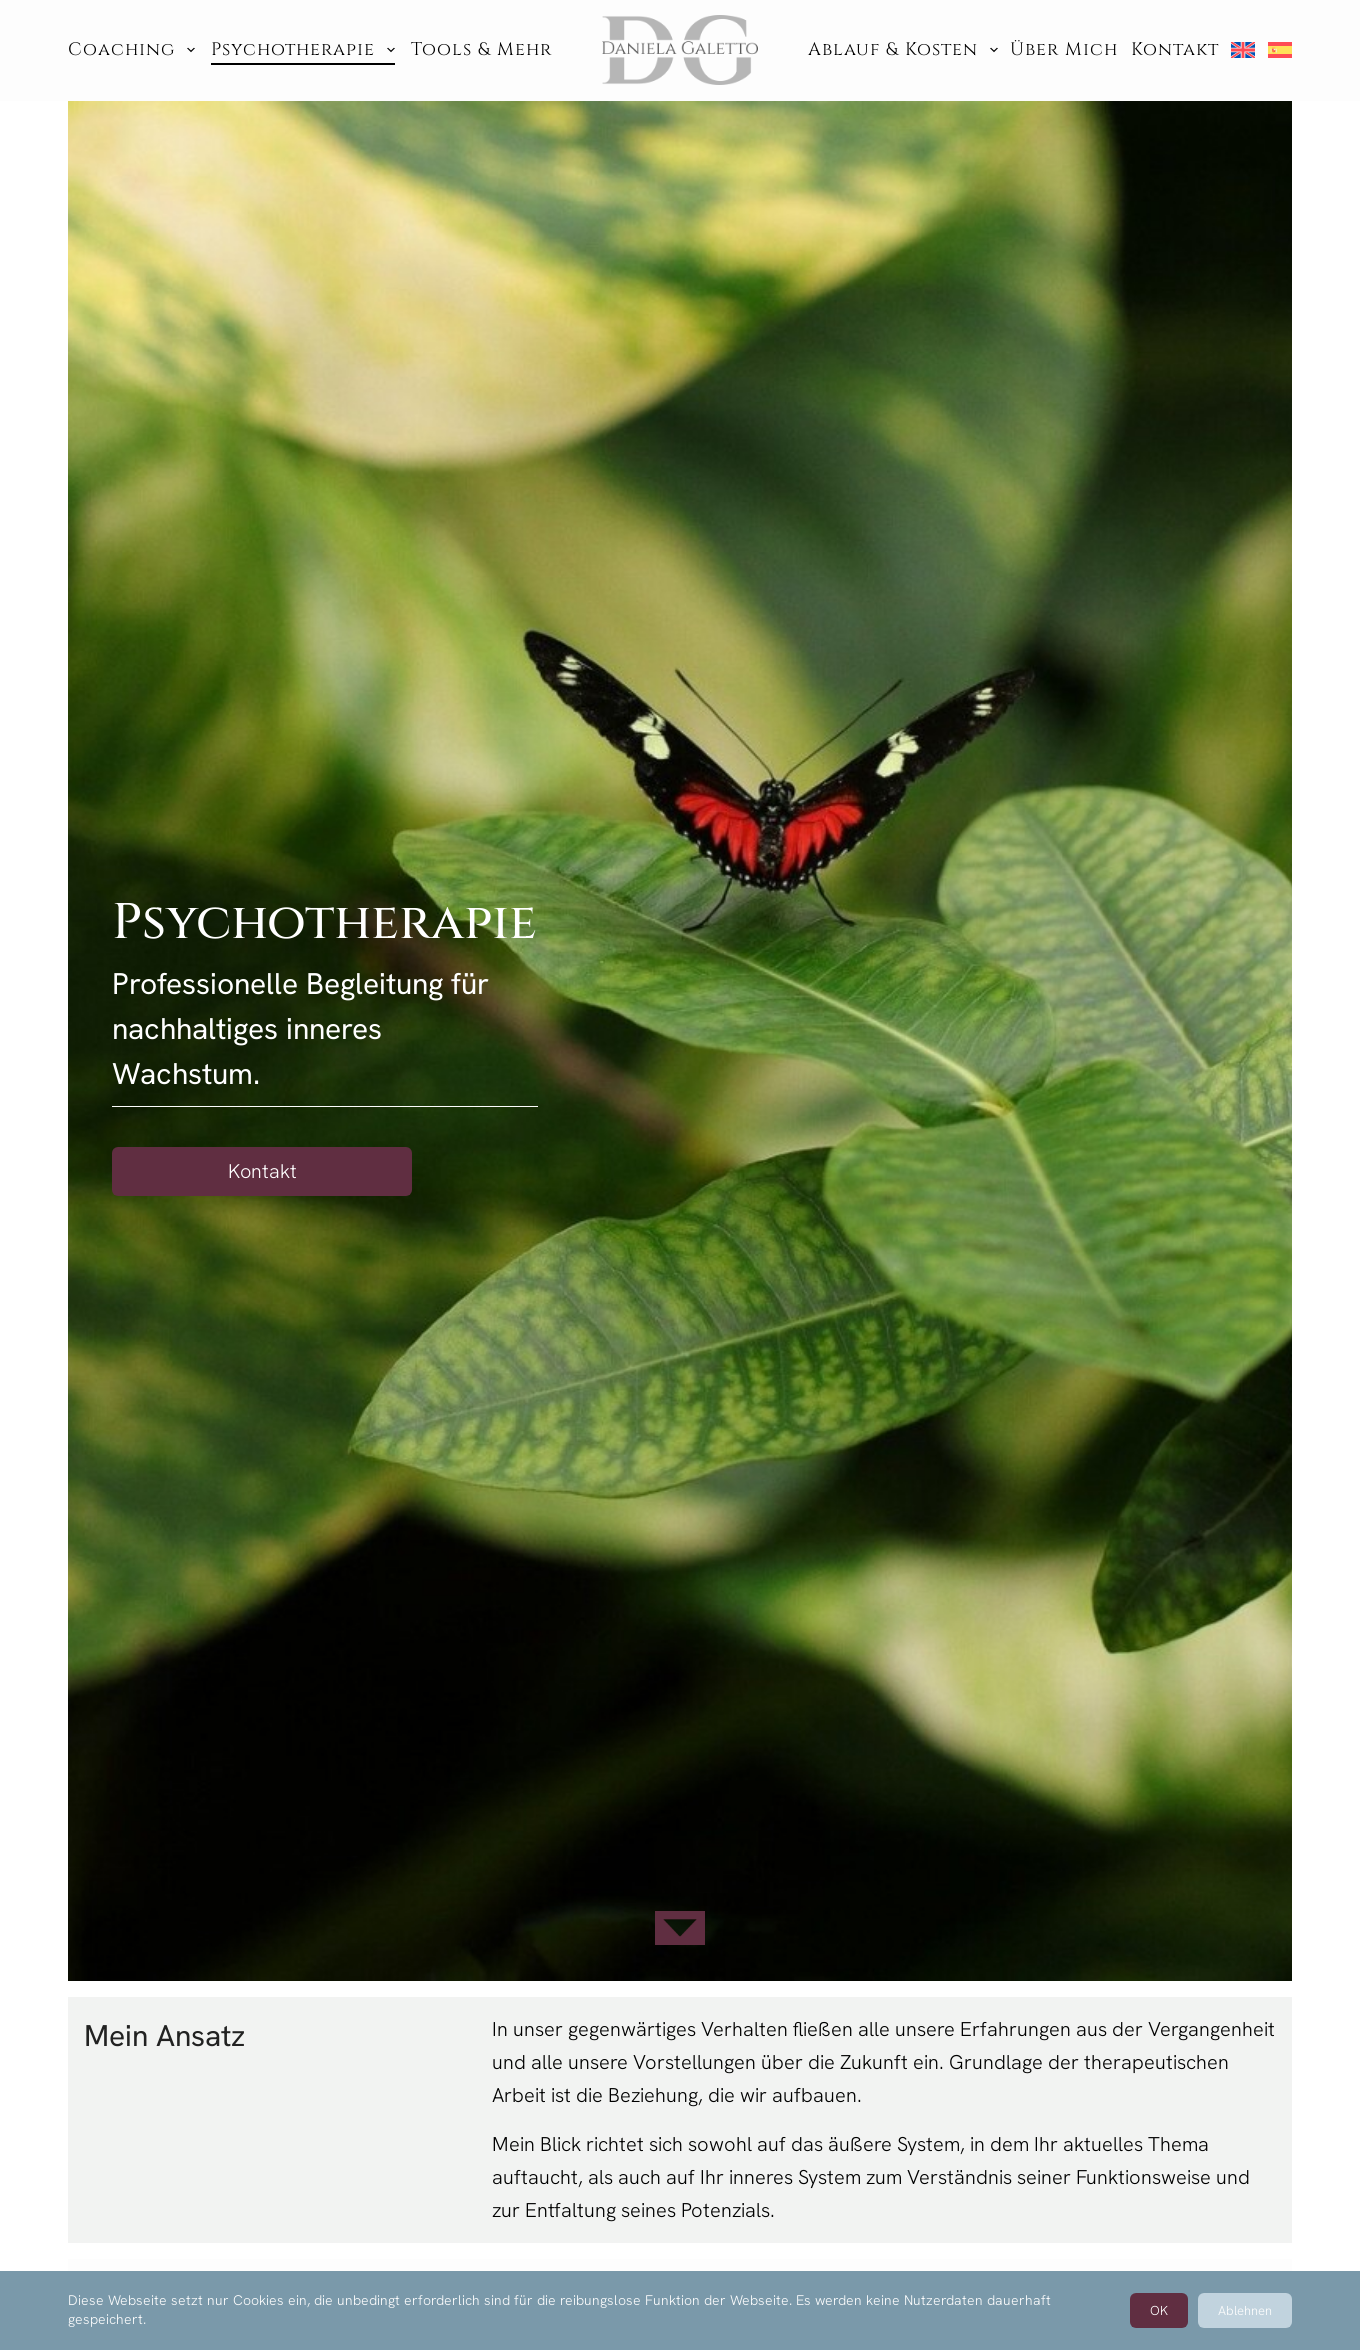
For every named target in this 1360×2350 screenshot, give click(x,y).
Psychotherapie (303, 49)
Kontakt (1175, 49)
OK (1159, 2310)
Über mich (1064, 49)
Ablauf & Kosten (903, 49)
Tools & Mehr (481, 49)
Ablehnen (1245, 2310)
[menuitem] (1243, 50)
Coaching (131, 49)
